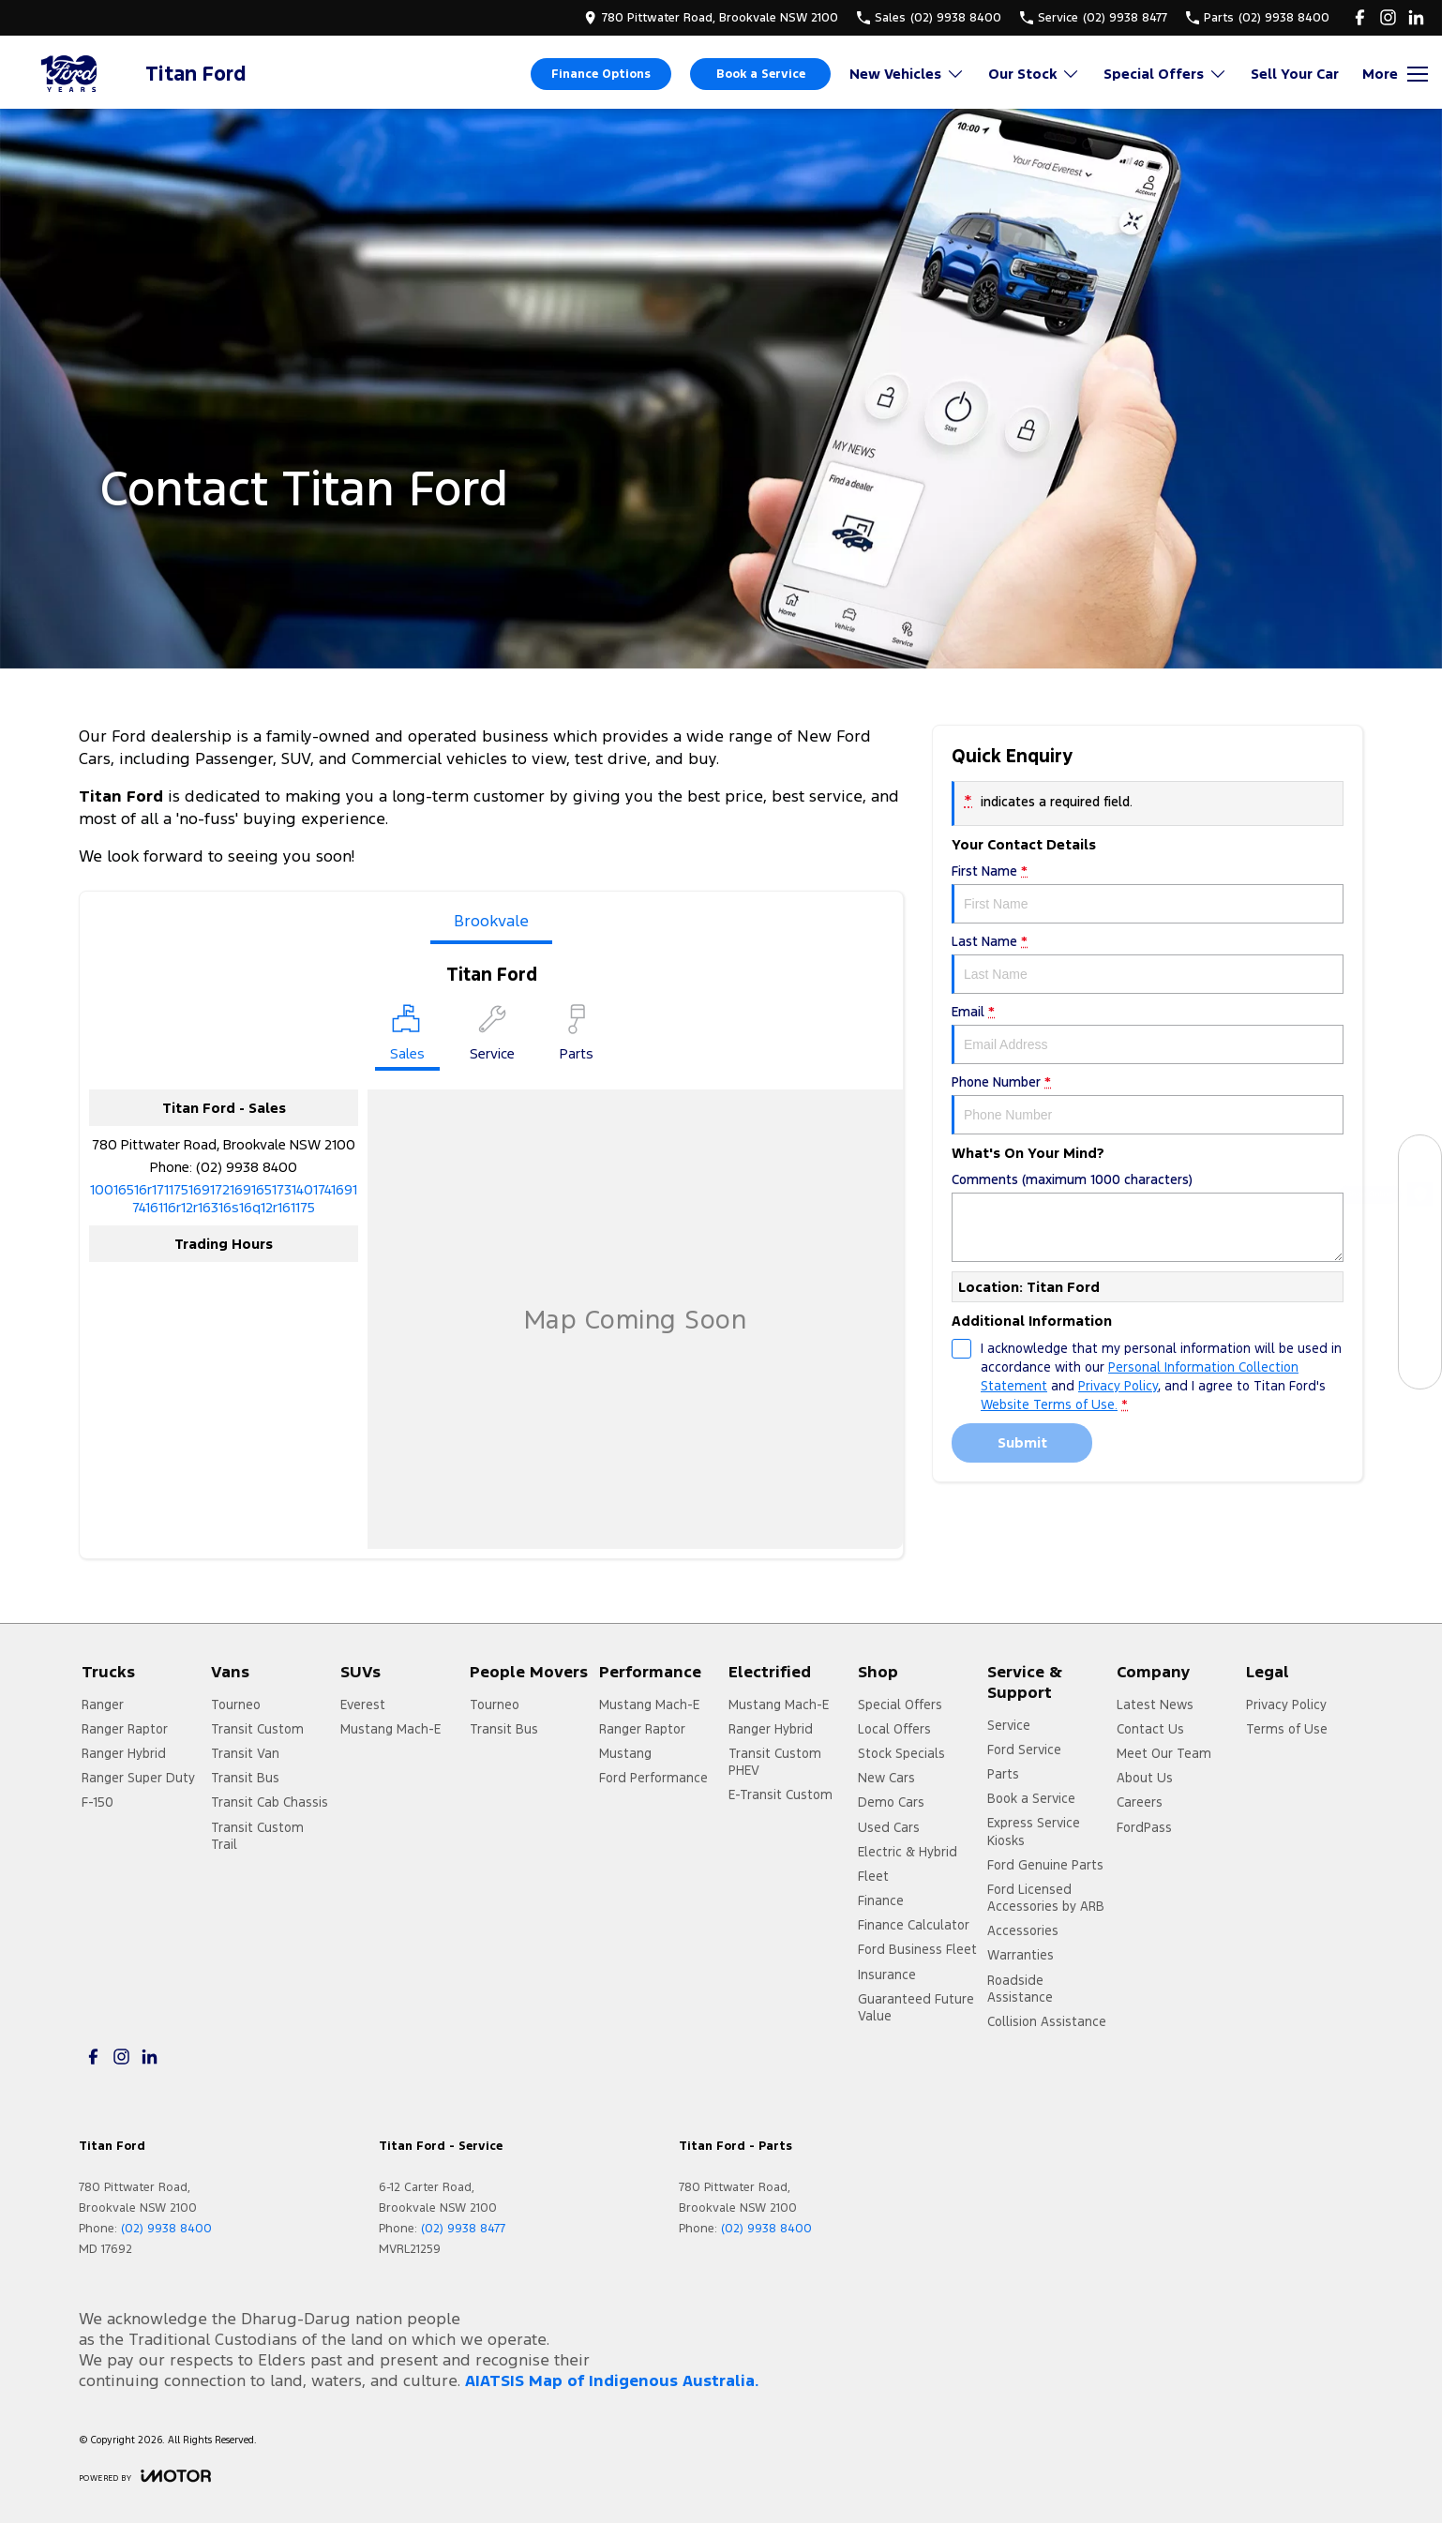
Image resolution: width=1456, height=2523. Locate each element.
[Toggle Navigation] (1395, 74)
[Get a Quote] (1420, 1325)
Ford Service (1024, 1749)
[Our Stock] (1420, 1156)
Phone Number (1147, 1104)
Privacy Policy (1286, 1704)
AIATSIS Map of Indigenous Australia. (611, 2380)
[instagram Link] (1388, 17)
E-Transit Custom (780, 1794)
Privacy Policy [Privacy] (1118, 1385)
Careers (1140, 1802)
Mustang (625, 1753)
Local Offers (894, 1728)
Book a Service (760, 74)
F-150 (97, 1802)
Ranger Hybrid (124, 1753)
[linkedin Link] (1416, 17)
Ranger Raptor (125, 1728)
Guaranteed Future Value (916, 2007)
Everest (362, 1704)
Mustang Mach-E (390, 1728)
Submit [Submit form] (1022, 1442)
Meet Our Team (1164, 1753)
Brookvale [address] (491, 920)
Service (1008, 1725)
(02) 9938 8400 (246, 1167)
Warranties (1020, 1954)
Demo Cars (891, 1802)
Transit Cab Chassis (269, 1802)
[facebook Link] (1360, 17)
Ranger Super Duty (138, 1777)
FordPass (1144, 1827)
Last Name (1147, 963)
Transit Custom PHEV (774, 1762)
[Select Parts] (576, 1035)
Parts (1003, 1773)
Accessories (1022, 1930)
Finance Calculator (913, 1924)
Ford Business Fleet (917, 1949)
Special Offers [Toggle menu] (1165, 74)
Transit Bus (245, 1777)
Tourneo (236, 1704)
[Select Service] (492, 1035)
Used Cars (889, 1827)
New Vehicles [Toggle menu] (907, 74)
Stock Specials (901, 1753)
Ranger (103, 1704)
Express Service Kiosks (1033, 1831)
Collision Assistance (1046, 2021)
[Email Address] (223, 1198)
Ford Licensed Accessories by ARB (1045, 1898)
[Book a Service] (1420, 1241)
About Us (1145, 1777)
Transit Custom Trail (257, 1836)
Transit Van (245, 1753)
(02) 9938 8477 (463, 2228)
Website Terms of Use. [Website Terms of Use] (1049, 1404)
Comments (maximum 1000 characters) (1147, 1216)
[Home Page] (70, 74)
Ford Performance (653, 1777)
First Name (1147, 893)
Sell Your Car (1295, 74)
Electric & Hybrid (907, 1851)
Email (1147, 1033)
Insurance (887, 1974)
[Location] (407, 1037)
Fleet (873, 1876)
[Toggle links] (145, 2475)
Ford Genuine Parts (1045, 1864)
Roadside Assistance (1020, 1988)
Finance (881, 1900)
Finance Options (601, 74)
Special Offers (900, 1704)
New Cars (886, 1777)
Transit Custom (257, 1728)
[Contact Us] (1420, 1367)
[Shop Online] (1420, 1199)
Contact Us (1150, 1728)
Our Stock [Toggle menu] (1034, 74)
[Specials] (1420, 1283)
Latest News (1155, 1704)
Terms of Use (1287, 1728)
